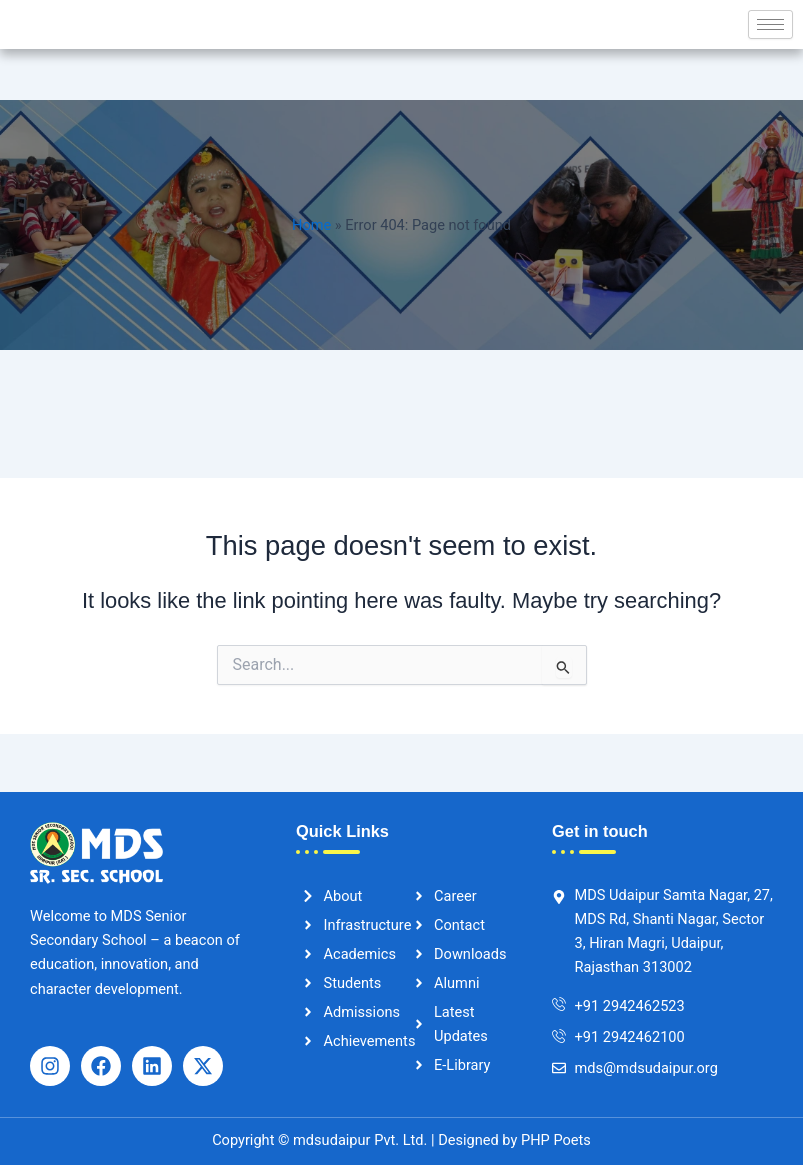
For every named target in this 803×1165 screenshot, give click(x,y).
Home (311, 225)
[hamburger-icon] (770, 24)
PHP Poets (553, 1140)
